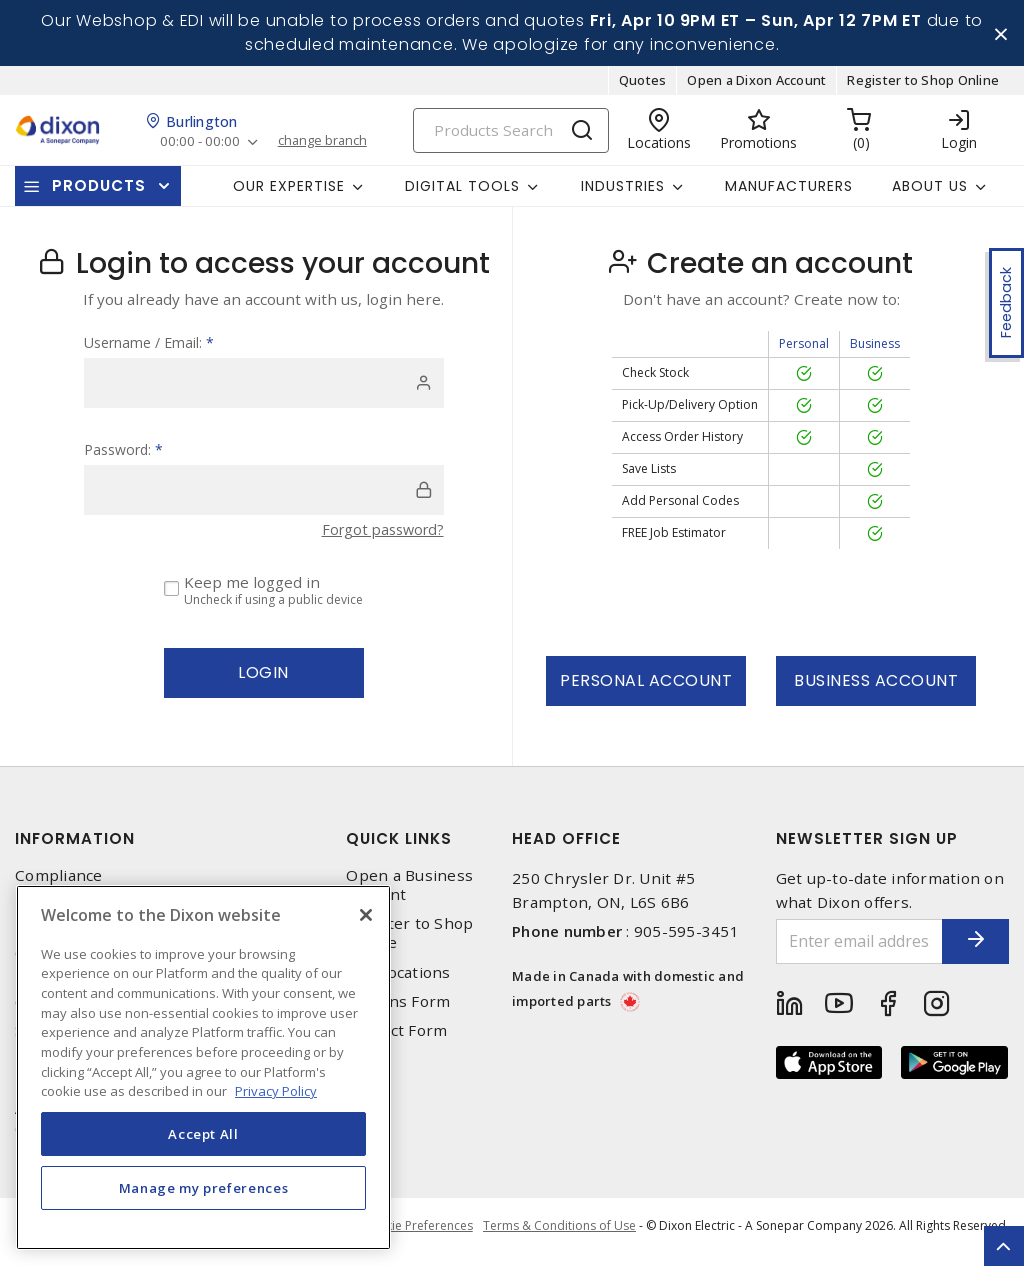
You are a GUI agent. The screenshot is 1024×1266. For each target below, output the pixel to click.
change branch (329, 149)
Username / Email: (149, 350)
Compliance (59, 883)
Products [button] (99, 193)
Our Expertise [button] (289, 193)
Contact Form (396, 1038)
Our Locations (398, 979)
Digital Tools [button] (462, 193)
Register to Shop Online (923, 88)
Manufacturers (789, 193)
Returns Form (398, 1009)
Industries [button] (623, 193)
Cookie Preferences (412, 1236)
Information (75, 846)
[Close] (366, 915)
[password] (264, 498)
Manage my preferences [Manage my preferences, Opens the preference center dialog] (204, 1188)
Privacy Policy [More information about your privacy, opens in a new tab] (276, 1091)
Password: (123, 457)
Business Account (876, 688)
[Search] (511, 137)
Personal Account (646, 688)
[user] (264, 391)
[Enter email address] (843, 949)
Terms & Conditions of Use (559, 1235)
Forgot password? (379, 537)
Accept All (203, 1134)
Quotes (643, 88)
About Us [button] (930, 193)
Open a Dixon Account (756, 88)
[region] (203, 1067)
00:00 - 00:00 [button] (201, 149)
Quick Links (399, 846)
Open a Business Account (409, 893)
